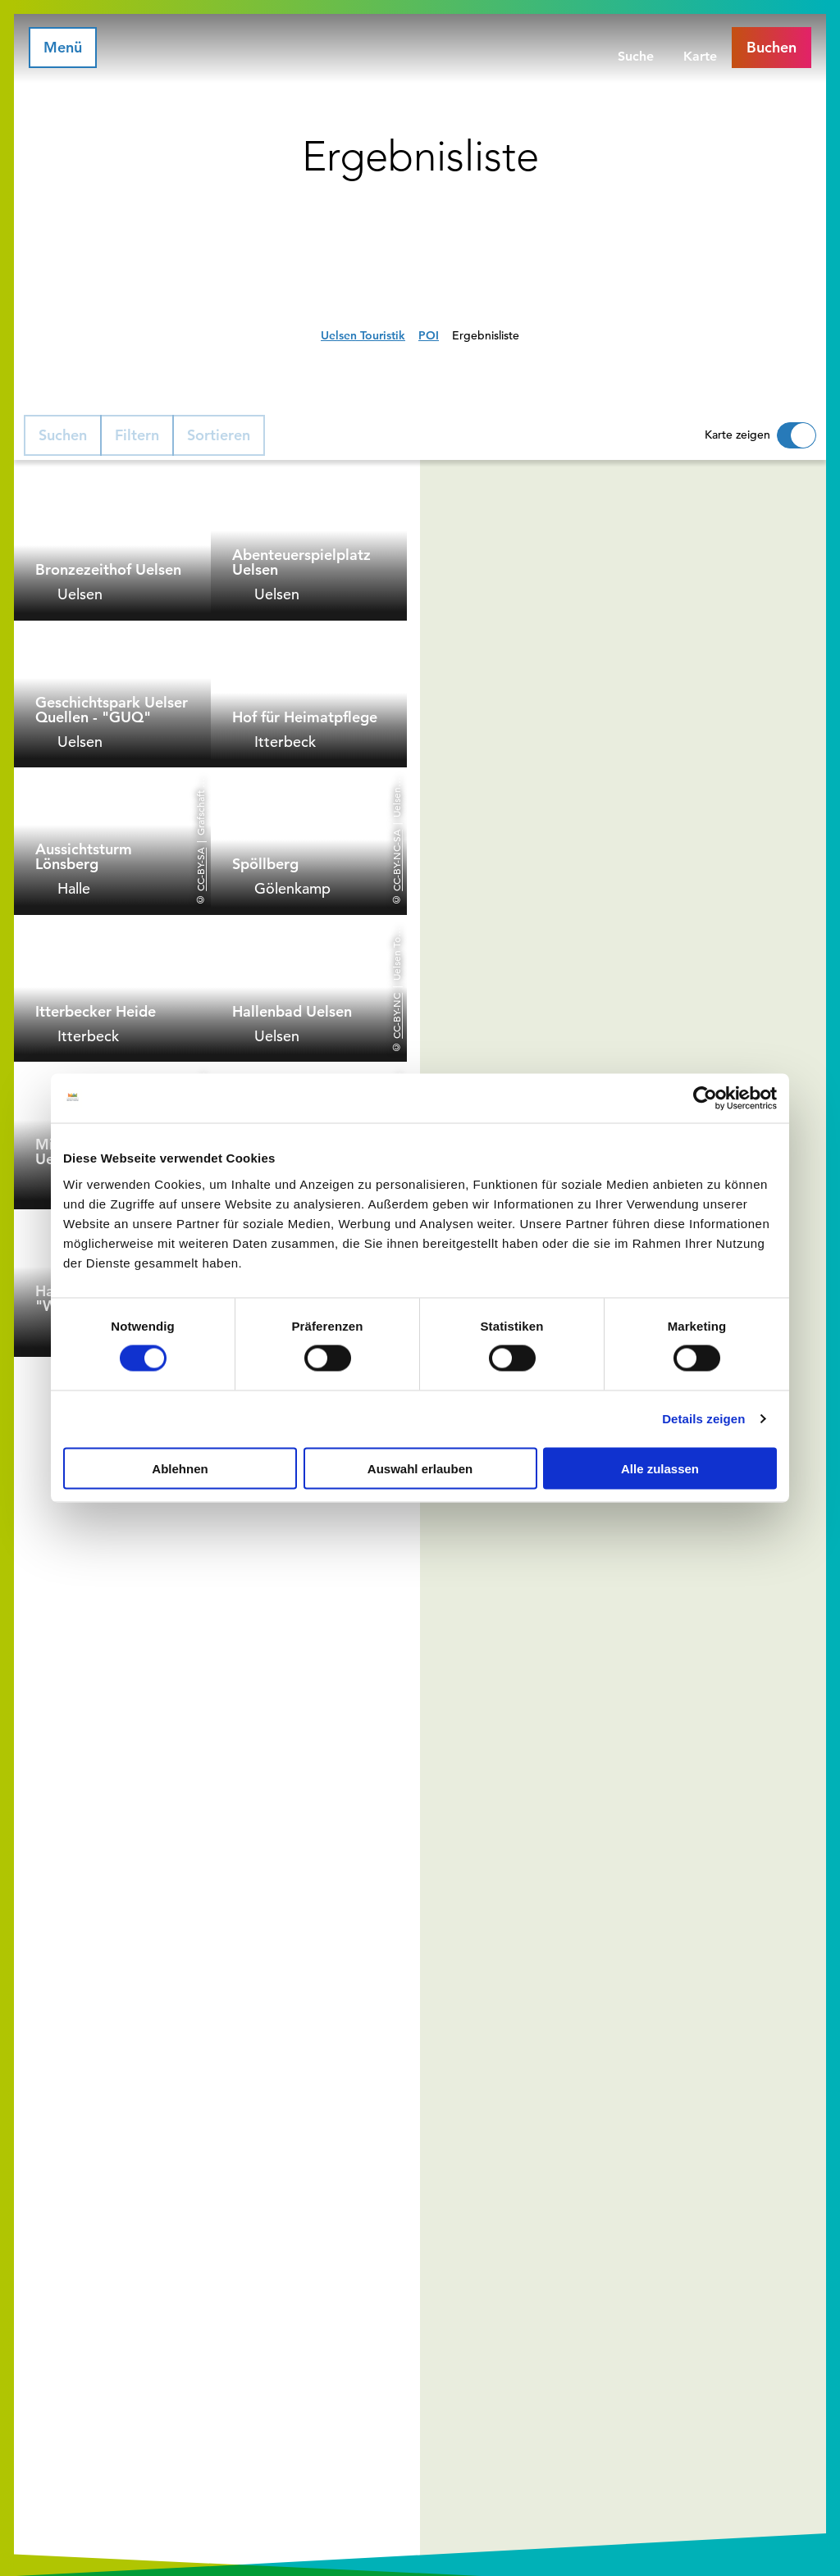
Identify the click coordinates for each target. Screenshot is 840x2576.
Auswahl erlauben (420, 1468)
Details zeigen (703, 1419)
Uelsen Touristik (363, 335)
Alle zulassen (660, 1468)
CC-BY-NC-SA (396, 860)
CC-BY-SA (200, 869)
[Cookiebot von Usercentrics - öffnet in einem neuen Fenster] (705, 1098)
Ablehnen (180, 1468)
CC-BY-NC (396, 1015)
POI (428, 335)
